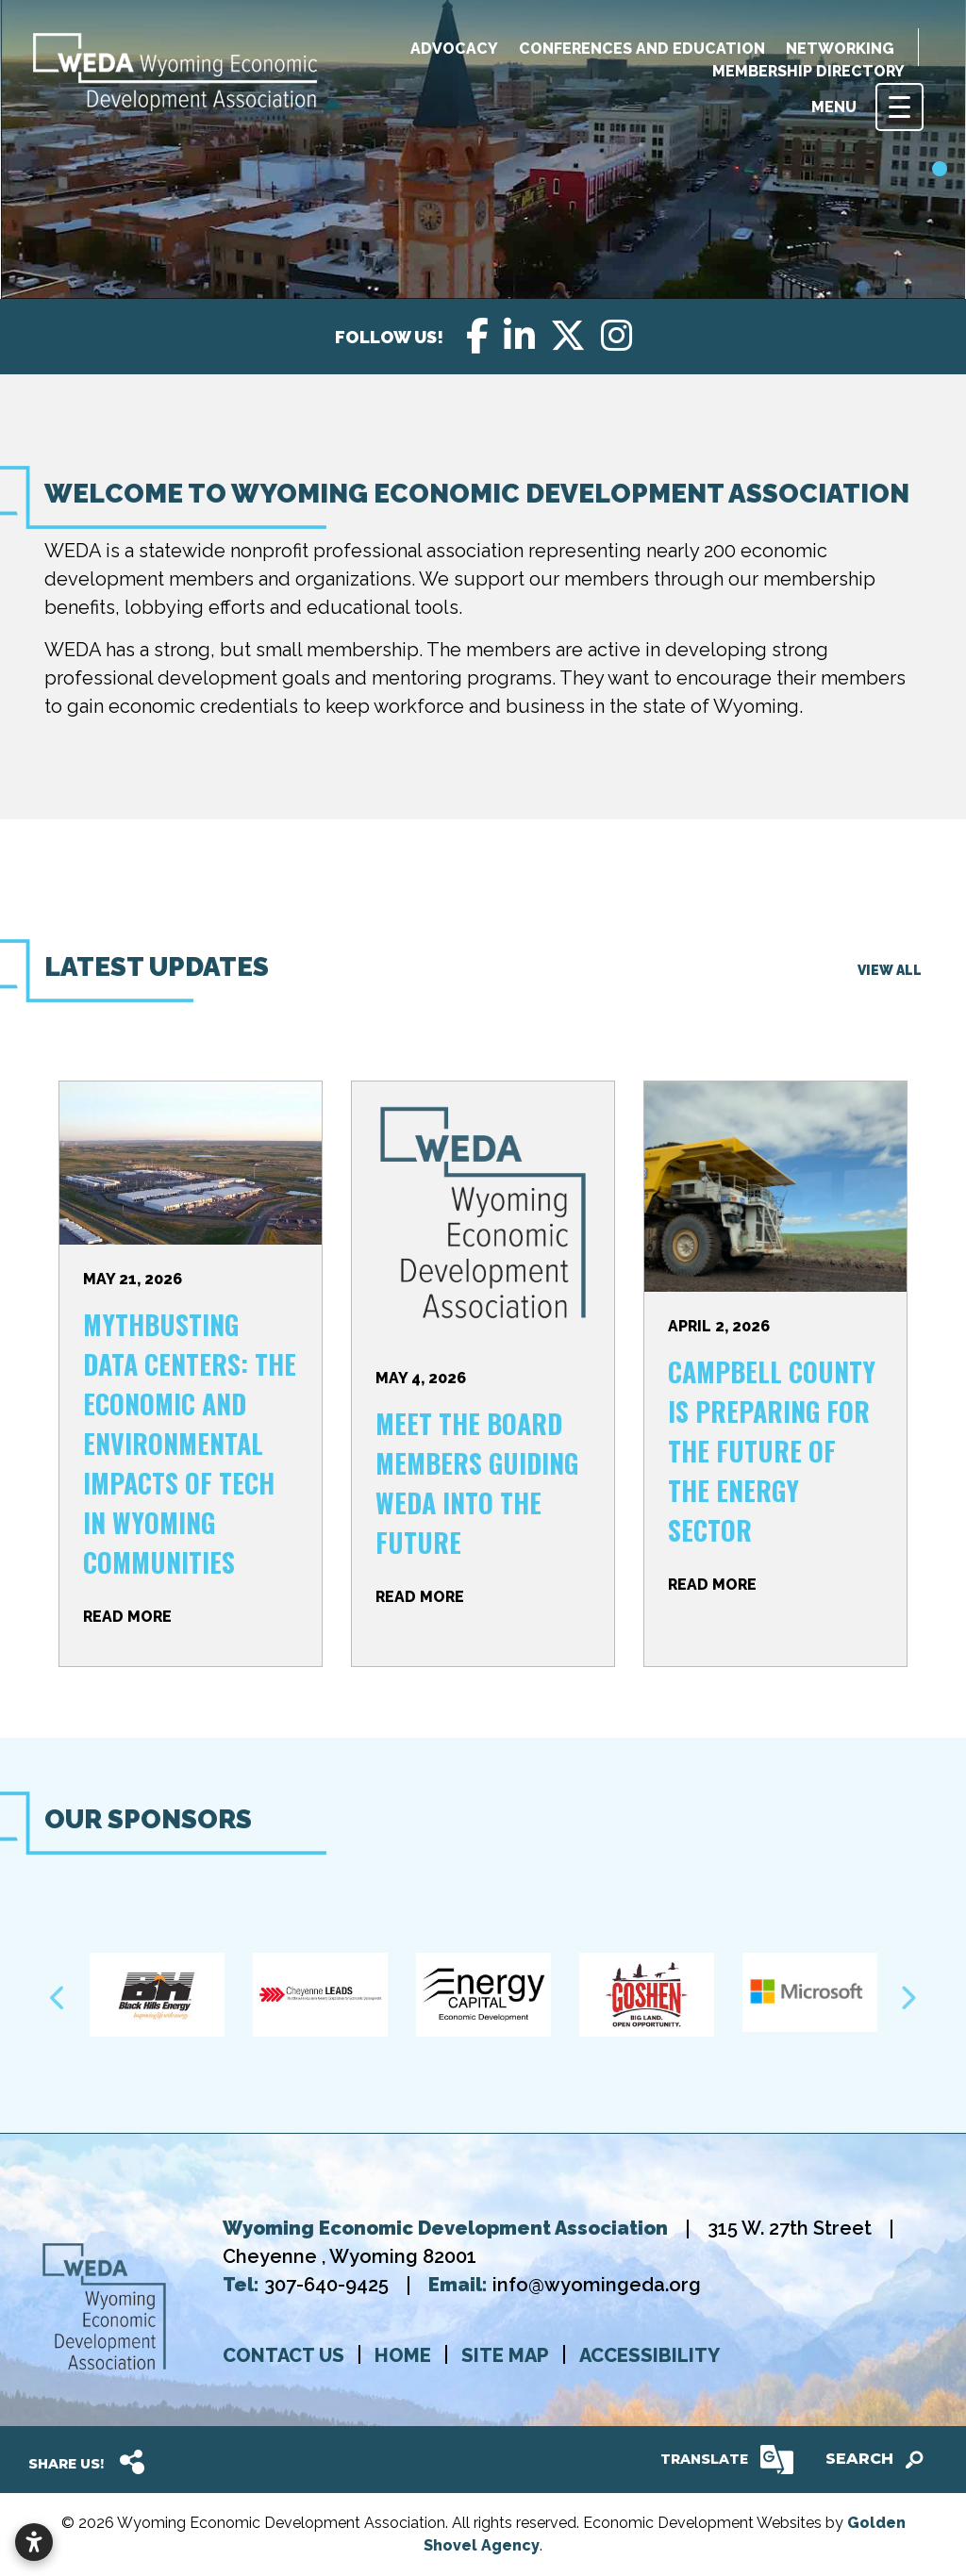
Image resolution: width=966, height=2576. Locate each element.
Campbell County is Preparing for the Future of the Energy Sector (771, 1450)
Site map (505, 2355)
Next (907, 1998)
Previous (58, 1998)
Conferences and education (642, 49)
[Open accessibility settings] (34, 2542)
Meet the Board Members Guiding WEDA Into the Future (476, 1482)
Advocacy (454, 49)
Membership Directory (808, 71)
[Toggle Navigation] (899, 107)
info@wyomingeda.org (596, 2284)
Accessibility (649, 2355)
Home (403, 2355)
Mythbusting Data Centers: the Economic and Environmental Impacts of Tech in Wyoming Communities (189, 1443)
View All (890, 970)
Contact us (283, 2355)
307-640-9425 (328, 2284)
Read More (127, 1617)
